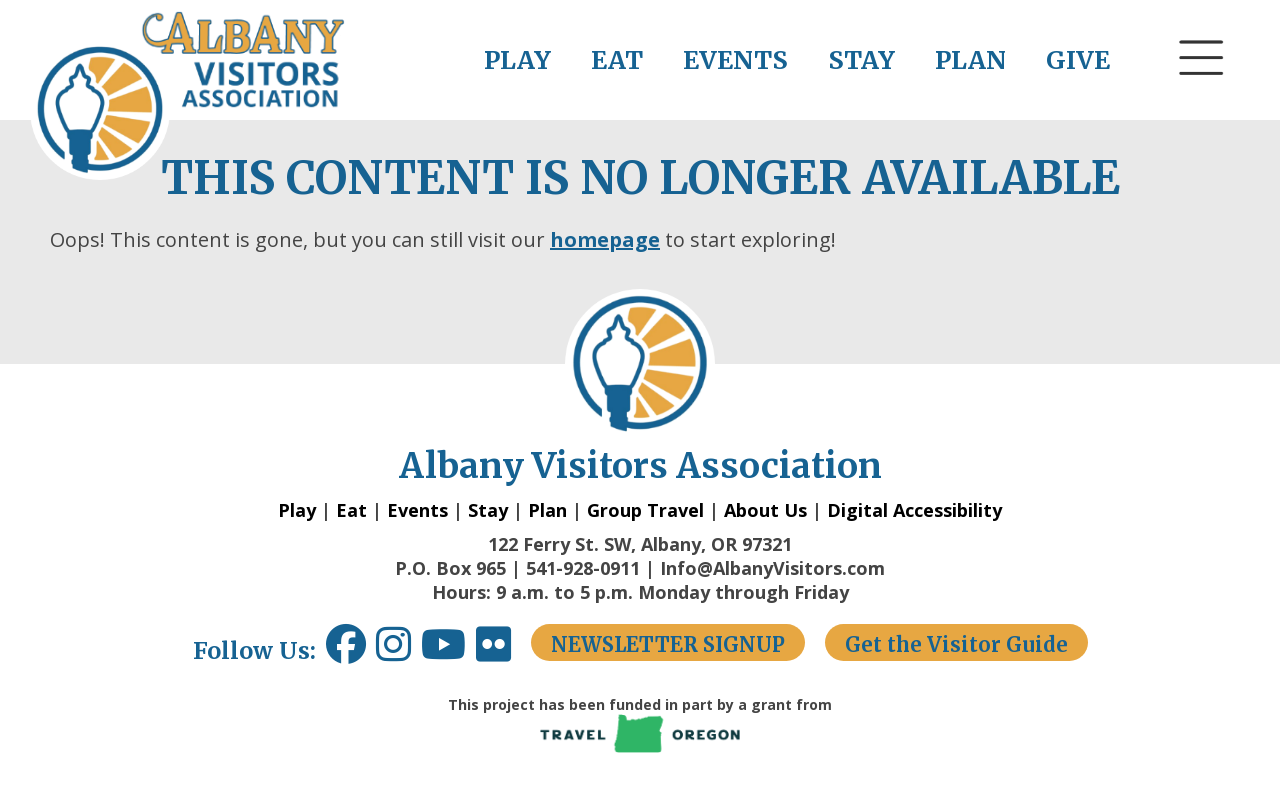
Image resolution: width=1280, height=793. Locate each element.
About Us (765, 510)
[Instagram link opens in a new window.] (398, 651)
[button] (1202, 95)
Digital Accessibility (914, 510)
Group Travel (645, 510)
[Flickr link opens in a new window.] (503, 651)
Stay (488, 510)
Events (417, 510)
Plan (547, 510)
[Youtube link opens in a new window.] (448, 651)
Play (297, 510)
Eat (351, 510)
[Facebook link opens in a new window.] (346, 651)
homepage (605, 239)
